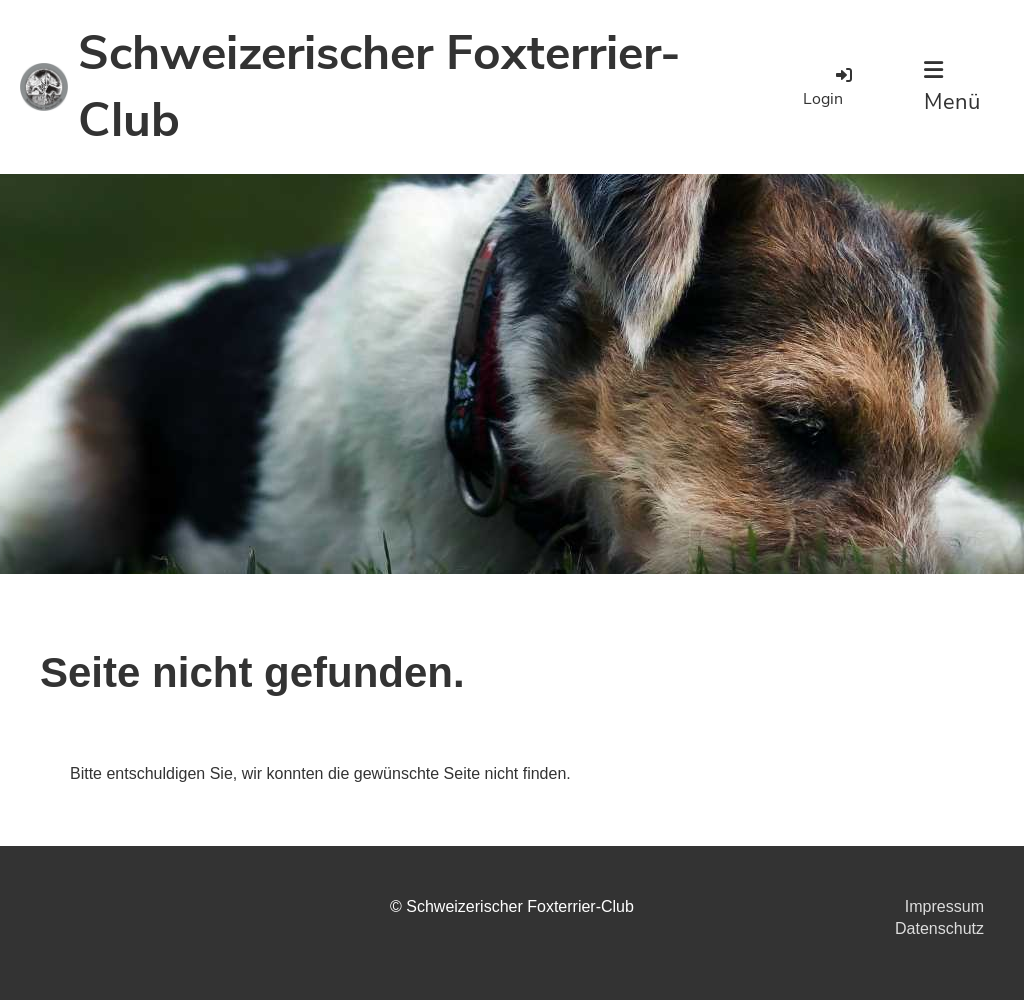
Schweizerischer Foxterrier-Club (379, 86)
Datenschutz (939, 928)
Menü (952, 88)
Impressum (944, 906)
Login (829, 87)
